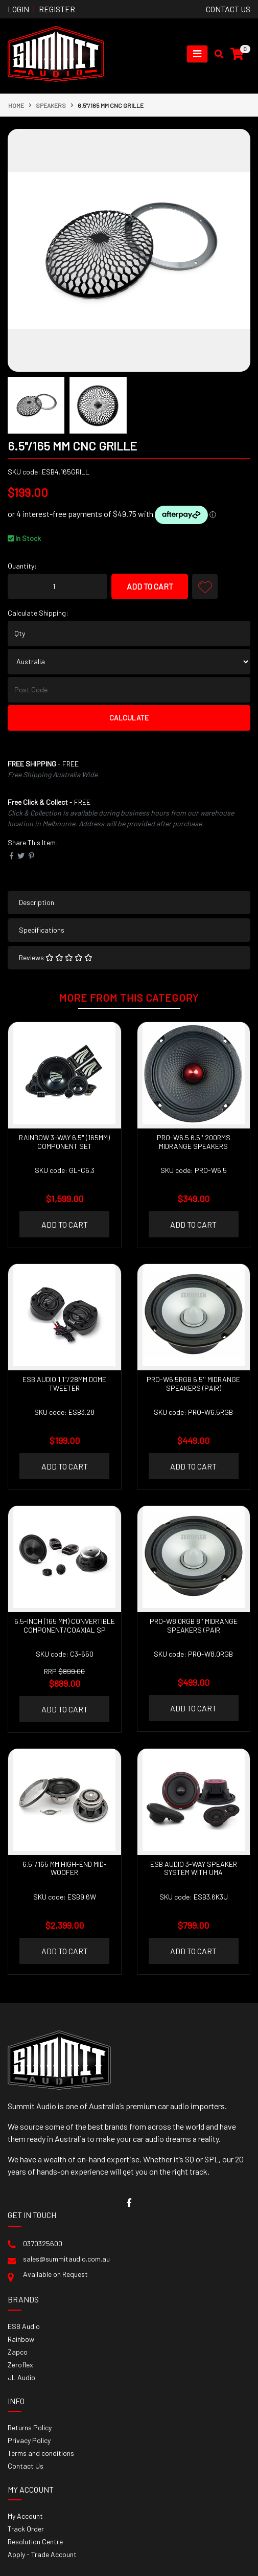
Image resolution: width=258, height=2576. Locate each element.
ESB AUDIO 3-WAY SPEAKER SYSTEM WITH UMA (193, 1868)
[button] (205, 586)
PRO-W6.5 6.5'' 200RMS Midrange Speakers (193, 1141)
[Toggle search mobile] (216, 54)
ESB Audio (24, 2326)
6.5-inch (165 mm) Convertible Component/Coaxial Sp (64, 1625)
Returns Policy (30, 2427)
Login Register (41, 9)
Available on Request (55, 2274)
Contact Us (25, 2465)
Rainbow (21, 2339)
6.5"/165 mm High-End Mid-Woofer (64, 1868)
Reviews (55, 957)
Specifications (41, 929)
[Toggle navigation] (197, 54)
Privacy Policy (29, 2440)
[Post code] (129, 690)
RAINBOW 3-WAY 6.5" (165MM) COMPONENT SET (64, 1141)
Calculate (129, 717)
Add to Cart (150, 586)
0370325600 (42, 2243)
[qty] (129, 633)
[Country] (129, 661)
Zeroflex (20, 2364)
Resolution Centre (35, 2541)
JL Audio (21, 2377)
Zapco (18, 2351)
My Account (25, 2516)
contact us (228, 9)
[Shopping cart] (237, 54)
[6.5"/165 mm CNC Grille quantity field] (57, 586)
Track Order (26, 2528)
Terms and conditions (41, 2453)
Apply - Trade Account (42, 2554)
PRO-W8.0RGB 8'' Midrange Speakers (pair (194, 1625)
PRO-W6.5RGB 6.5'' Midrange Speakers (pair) (193, 1383)
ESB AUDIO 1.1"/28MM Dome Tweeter (64, 1383)
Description (36, 902)
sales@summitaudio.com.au (66, 2258)
